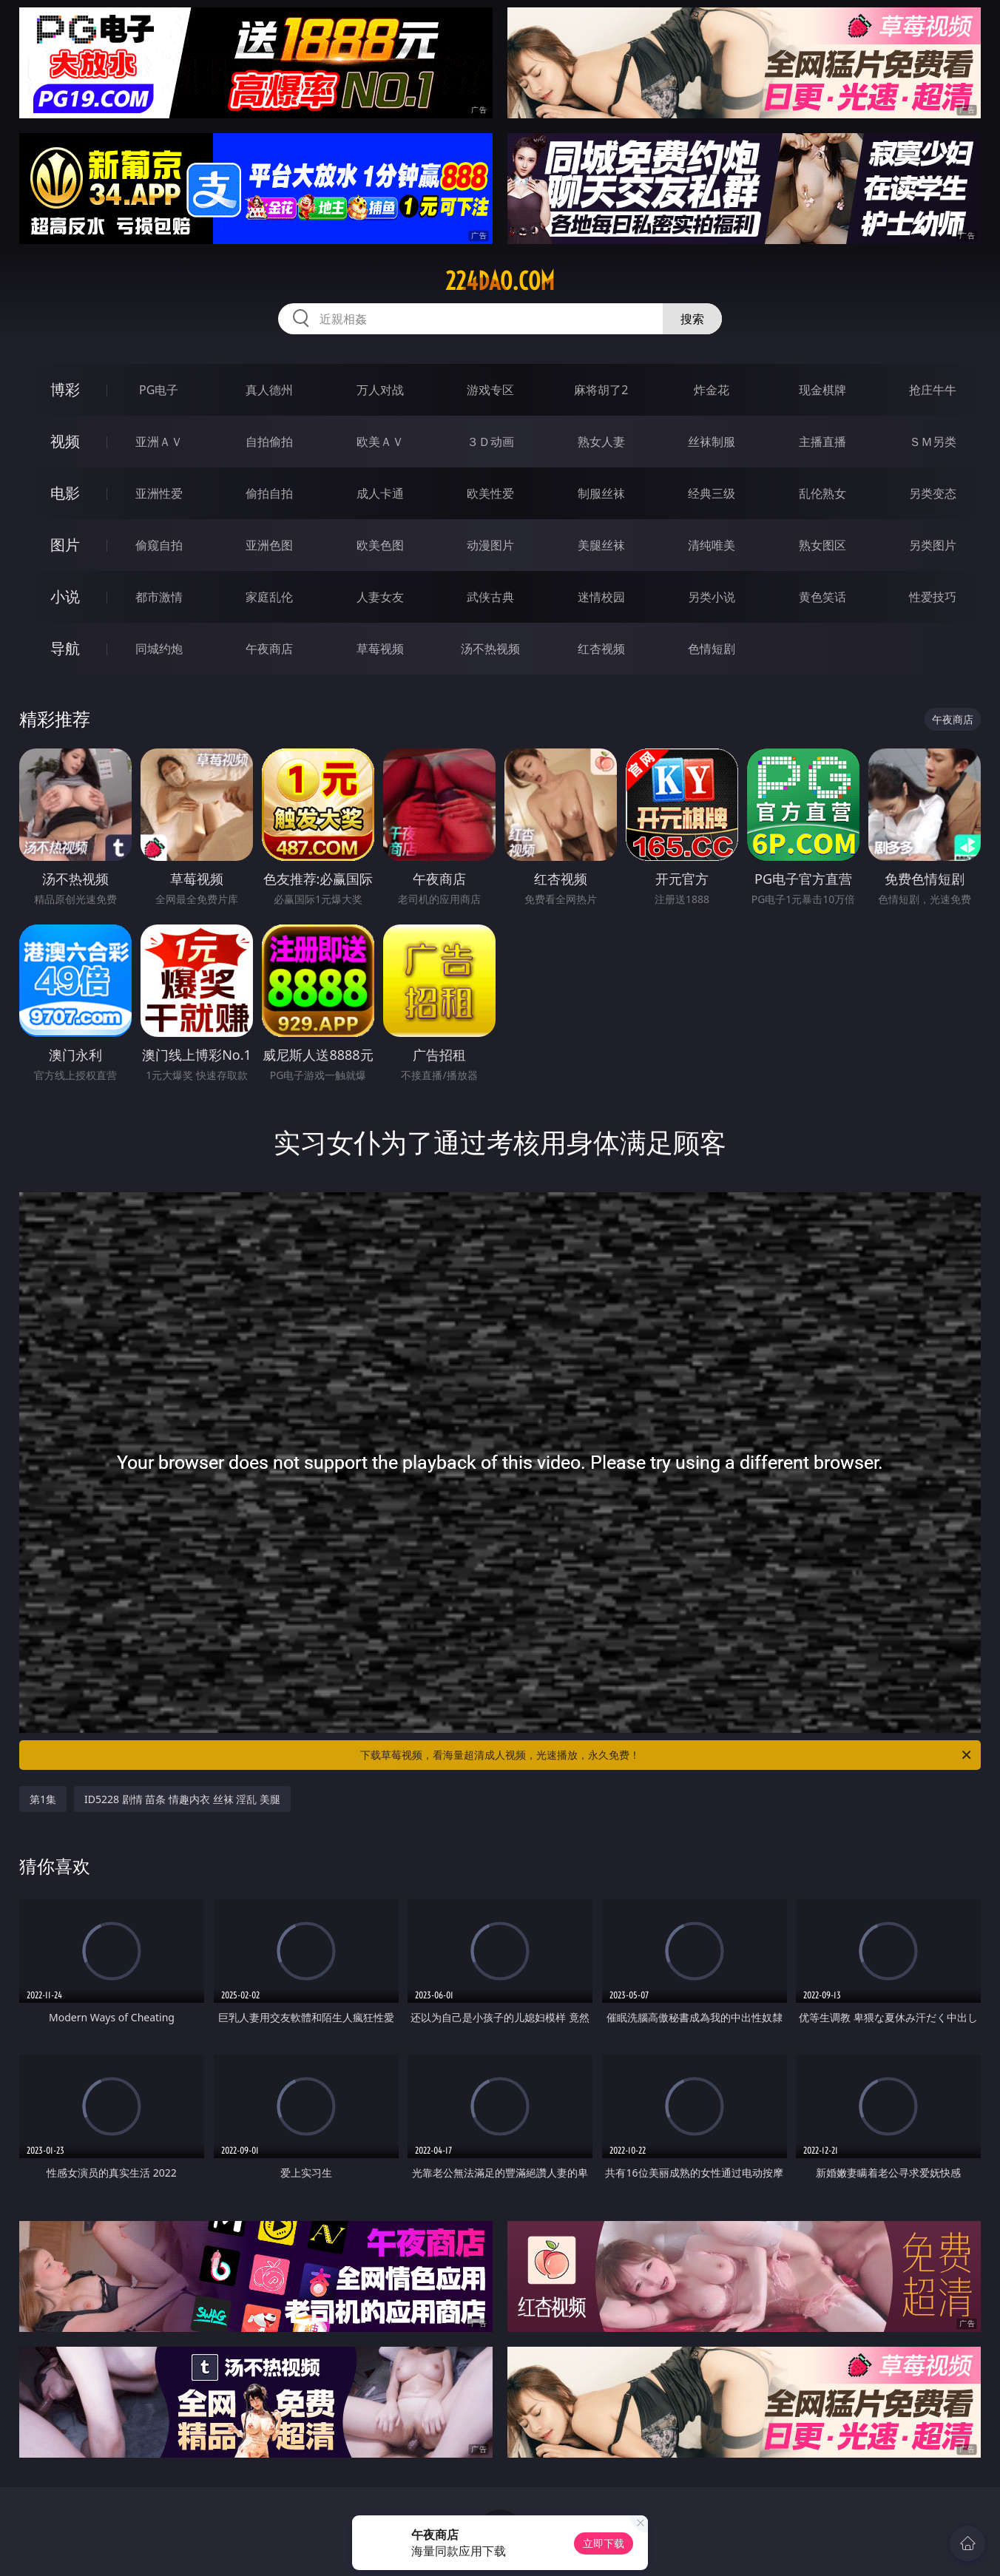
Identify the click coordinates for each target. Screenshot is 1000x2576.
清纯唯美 (711, 545)
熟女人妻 (601, 441)
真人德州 (269, 390)
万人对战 (380, 390)
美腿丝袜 (601, 545)
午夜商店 (269, 648)
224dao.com (500, 281)
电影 (65, 493)
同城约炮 (159, 648)
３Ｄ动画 (490, 441)
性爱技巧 (932, 597)
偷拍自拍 (269, 493)
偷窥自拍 (159, 545)
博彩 (65, 389)
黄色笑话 (822, 597)
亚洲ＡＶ (159, 441)
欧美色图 (380, 545)
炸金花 (711, 390)
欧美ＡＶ (380, 441)
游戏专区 (490, 390)
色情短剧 (711, 648)
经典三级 (711, 493)
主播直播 (822, 441)
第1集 (43, 1799)
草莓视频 (380, 648)
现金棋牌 (822, 390)
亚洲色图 (269, 545)
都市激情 (159, 597)
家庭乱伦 (269, 597)
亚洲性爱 (159, 493)
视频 (65, 441)
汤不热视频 (490, 648)
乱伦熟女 (822, 493)
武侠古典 (490, 597)
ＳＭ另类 (932, 441)
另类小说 (711, 597)
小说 (65, 596)
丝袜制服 (711, 441)
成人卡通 (380, 493)
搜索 (692, 319)
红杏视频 (601, 648)
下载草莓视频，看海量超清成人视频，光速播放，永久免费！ (666, 1755)
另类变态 (932, 493)
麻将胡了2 (601, 390)
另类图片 (932, 545)
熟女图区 (822, 545)
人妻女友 (380, 597)
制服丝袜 (601, 493)
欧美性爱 (490, 493)
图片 (65, 545)
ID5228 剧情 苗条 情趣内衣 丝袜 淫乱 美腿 (182, 1799)
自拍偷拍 (269, 441)
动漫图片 (490, 545)
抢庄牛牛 (932, 390)
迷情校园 (601, 597)
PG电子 (158, 390)
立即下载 (603, 2543)
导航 (65, 648)
